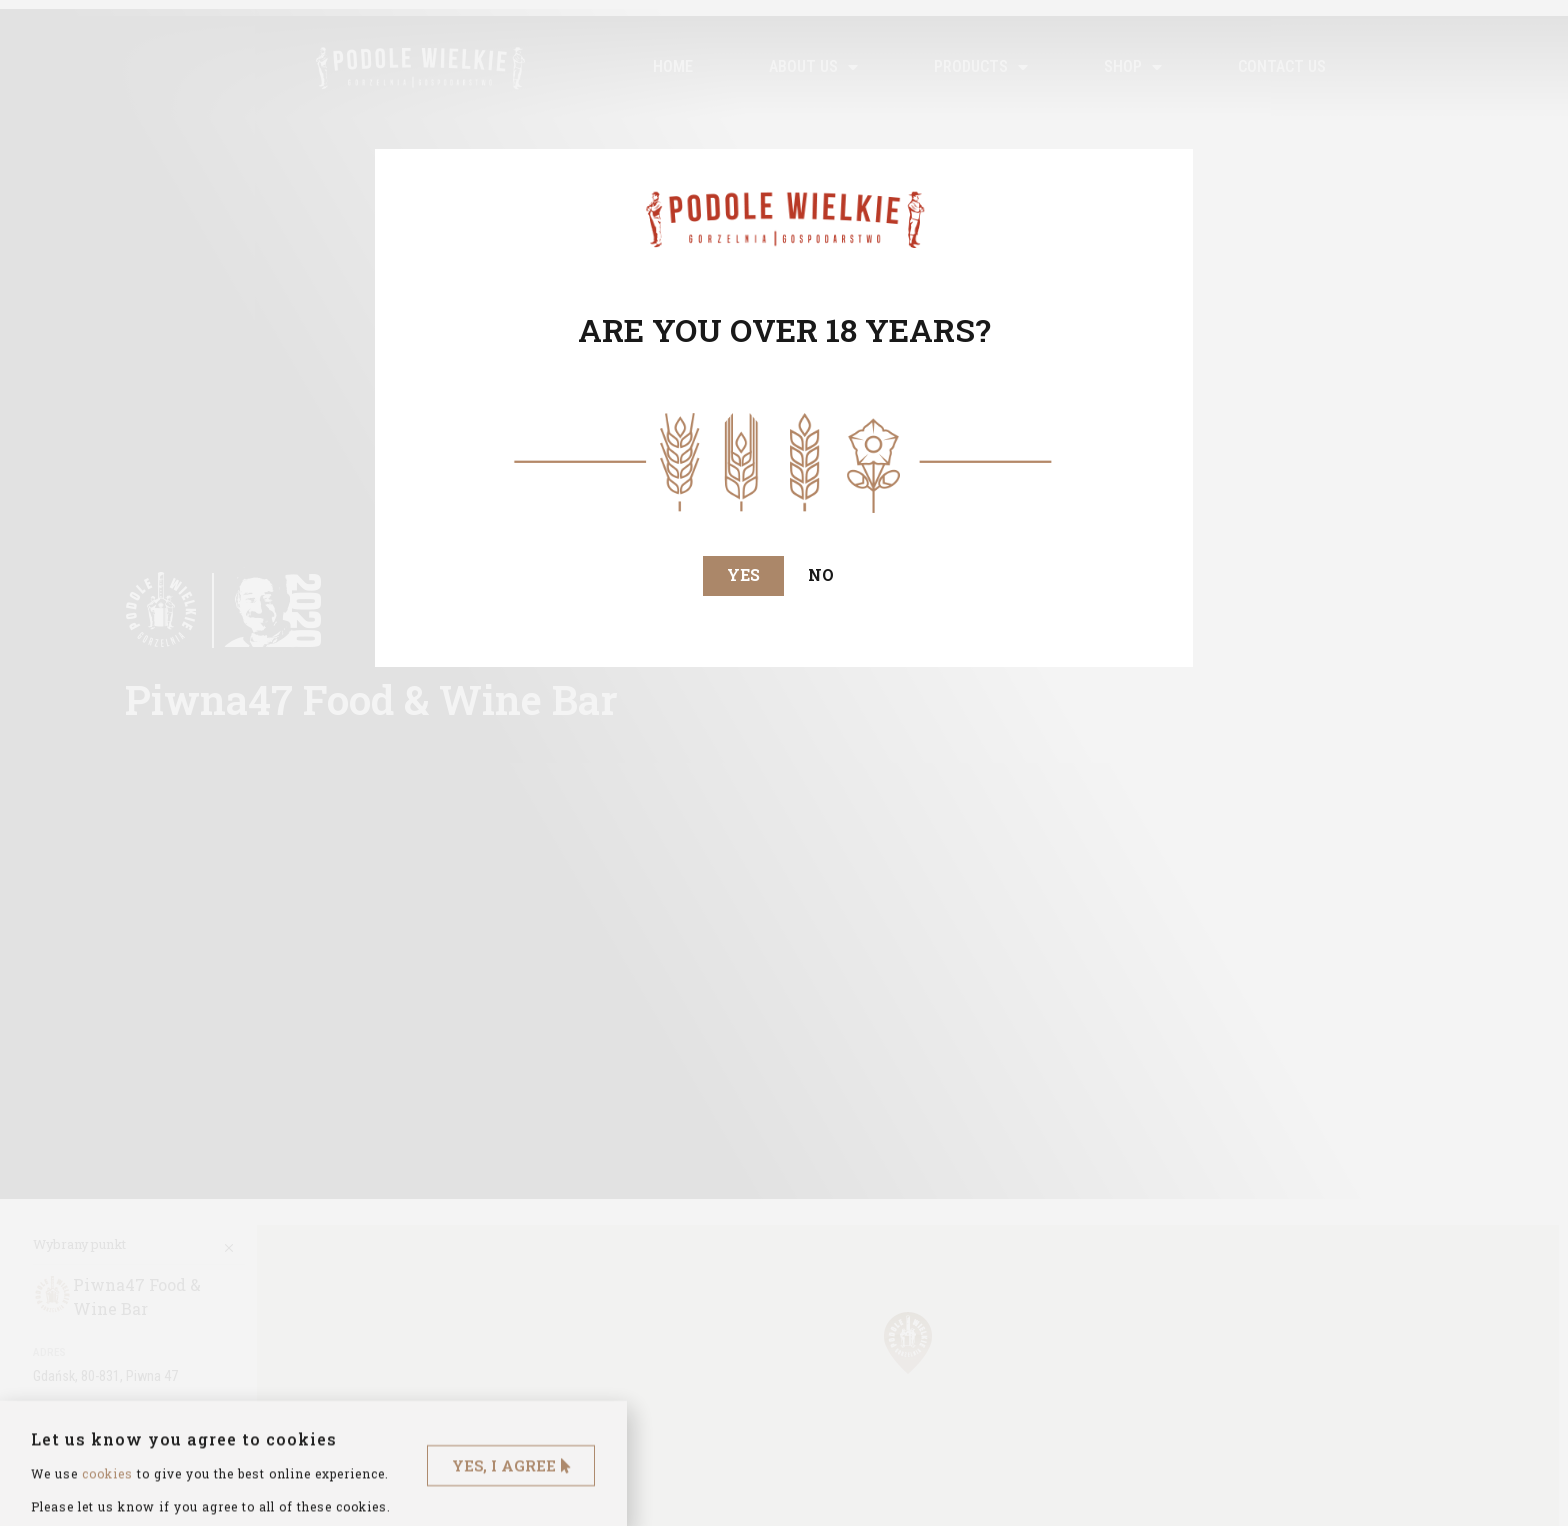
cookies (107, 1498)
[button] (743, 576)
